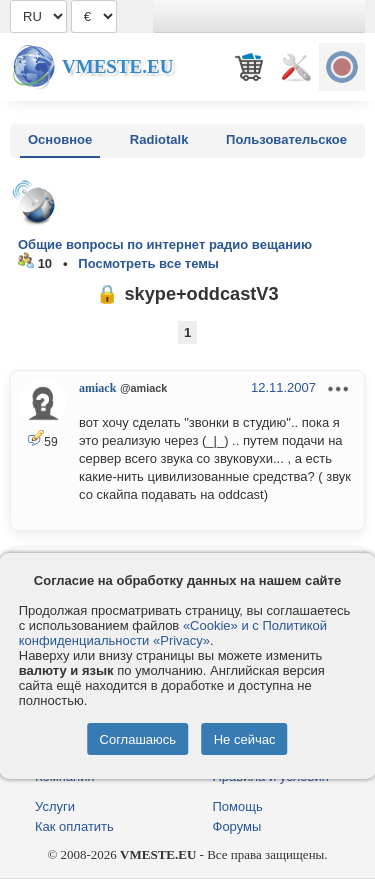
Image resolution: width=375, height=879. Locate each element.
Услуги (55, 806)
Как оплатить (74, 826)
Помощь (238, 806)
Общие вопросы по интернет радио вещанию (165, 244)
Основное (60, 139)
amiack (97, 388)
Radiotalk (159, 139)
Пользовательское (286, 139)
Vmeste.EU (117, 66)
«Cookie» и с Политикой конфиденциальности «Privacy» (173, 633)
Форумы (237, 826)
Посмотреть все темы (148, 263)
